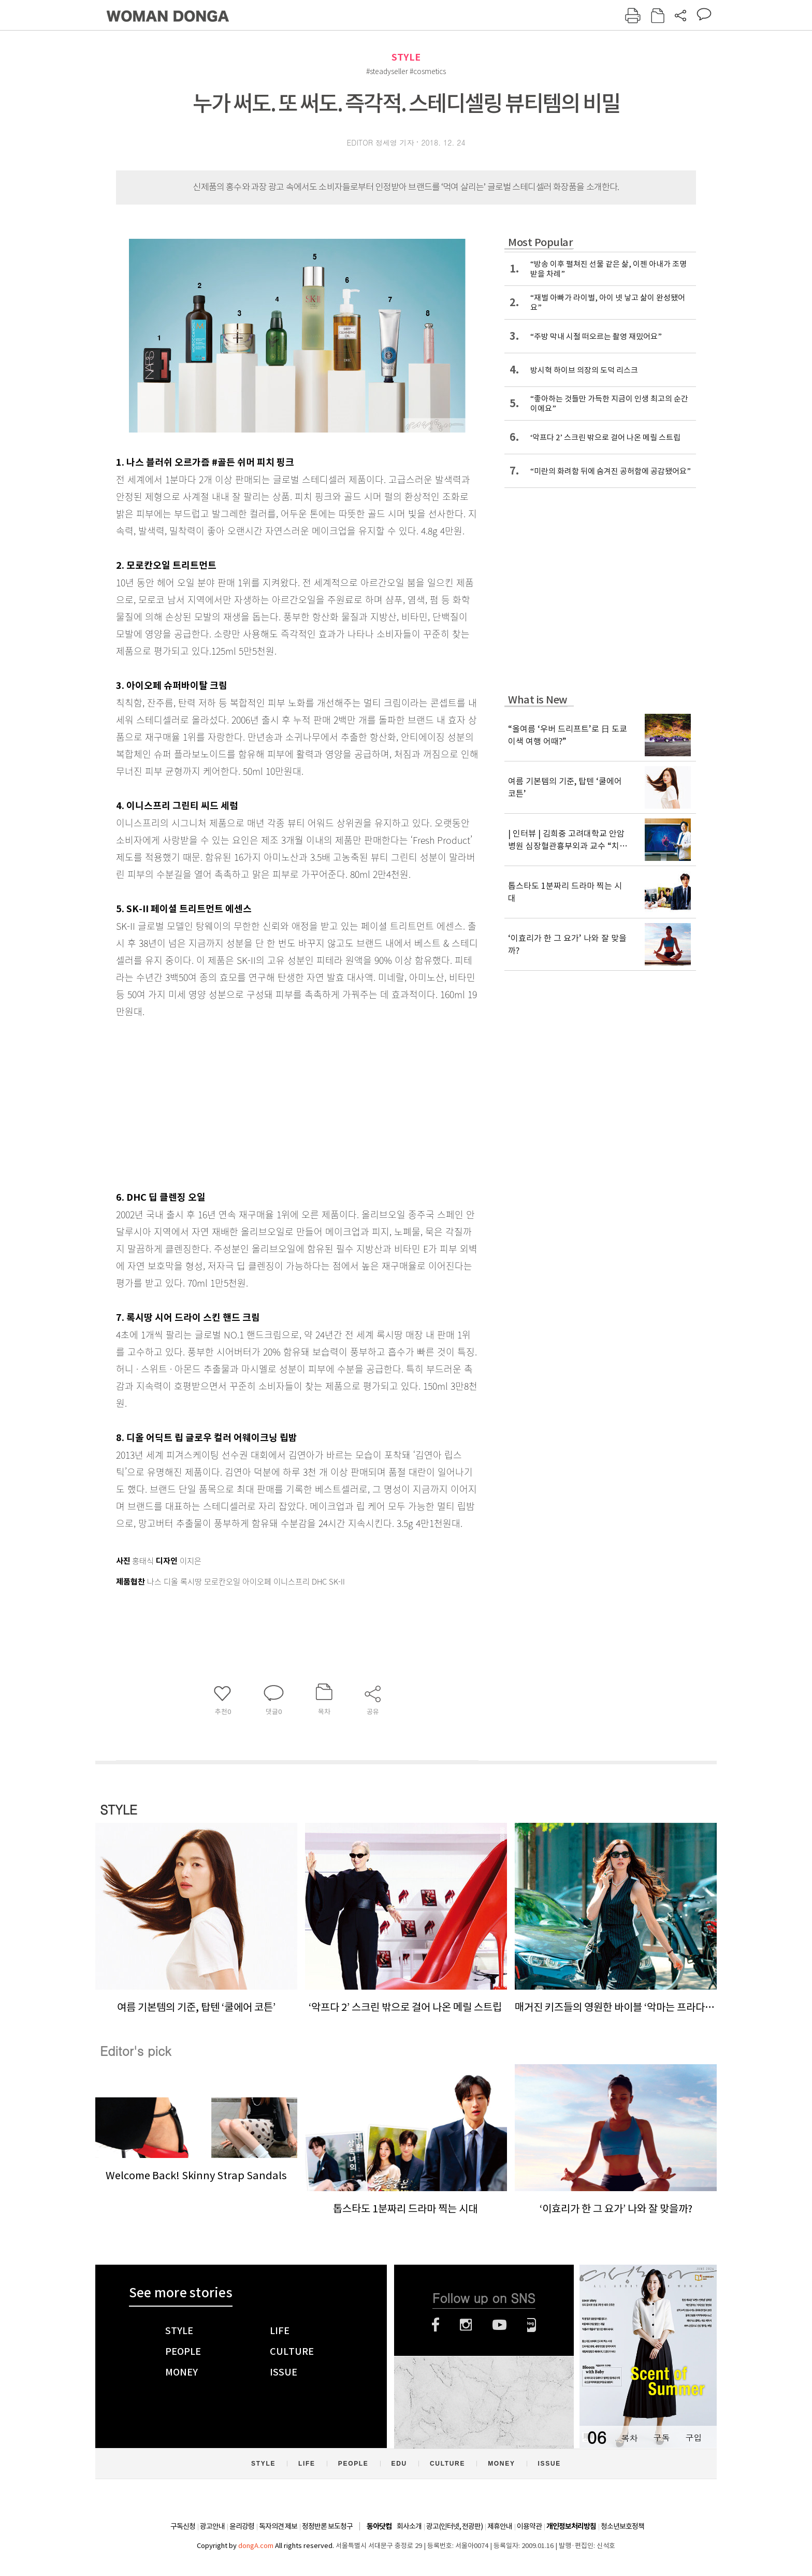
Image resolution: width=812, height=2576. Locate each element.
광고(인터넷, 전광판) (454, 2526)
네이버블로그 (531, 2324)
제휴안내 (499, 2526)
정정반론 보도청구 (327, 2526)
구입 (693, 2437)
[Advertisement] (271, 1102)
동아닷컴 (379, 2526)
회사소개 (409, 2526)
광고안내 (212, 2526)
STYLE (406, 57)
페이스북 (435, 2324)
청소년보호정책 (622, 2526)
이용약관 (529, 2526)
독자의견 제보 (278, 2526)
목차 (629, 2437)
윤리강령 (241, 2526)
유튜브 (499, 2324)
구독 (661, 2437)
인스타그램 (466, 2324)
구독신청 (182, 2526)
